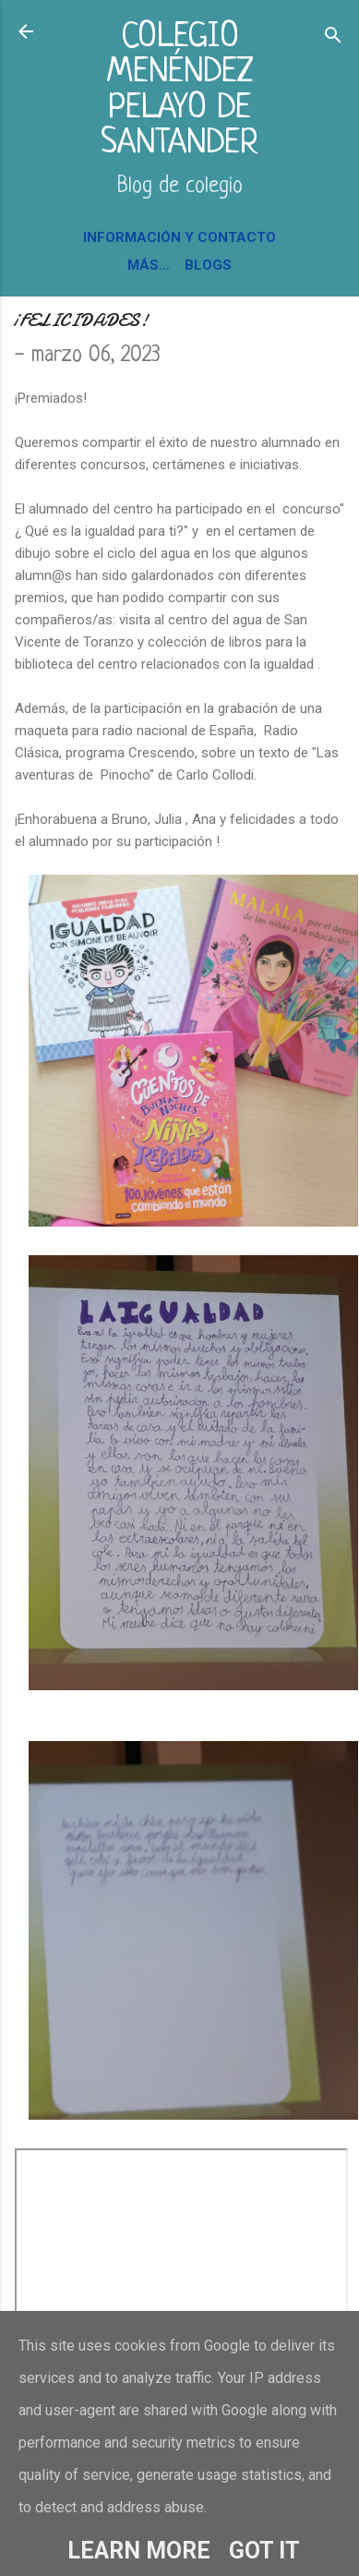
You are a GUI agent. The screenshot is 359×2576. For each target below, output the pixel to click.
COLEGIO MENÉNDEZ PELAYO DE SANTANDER (179, 90)
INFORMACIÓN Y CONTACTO (179, 237)
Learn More (138, 2550)
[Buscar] (333, 37)
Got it (264, 2550)
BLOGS (208, 265)
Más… (148, 265)
